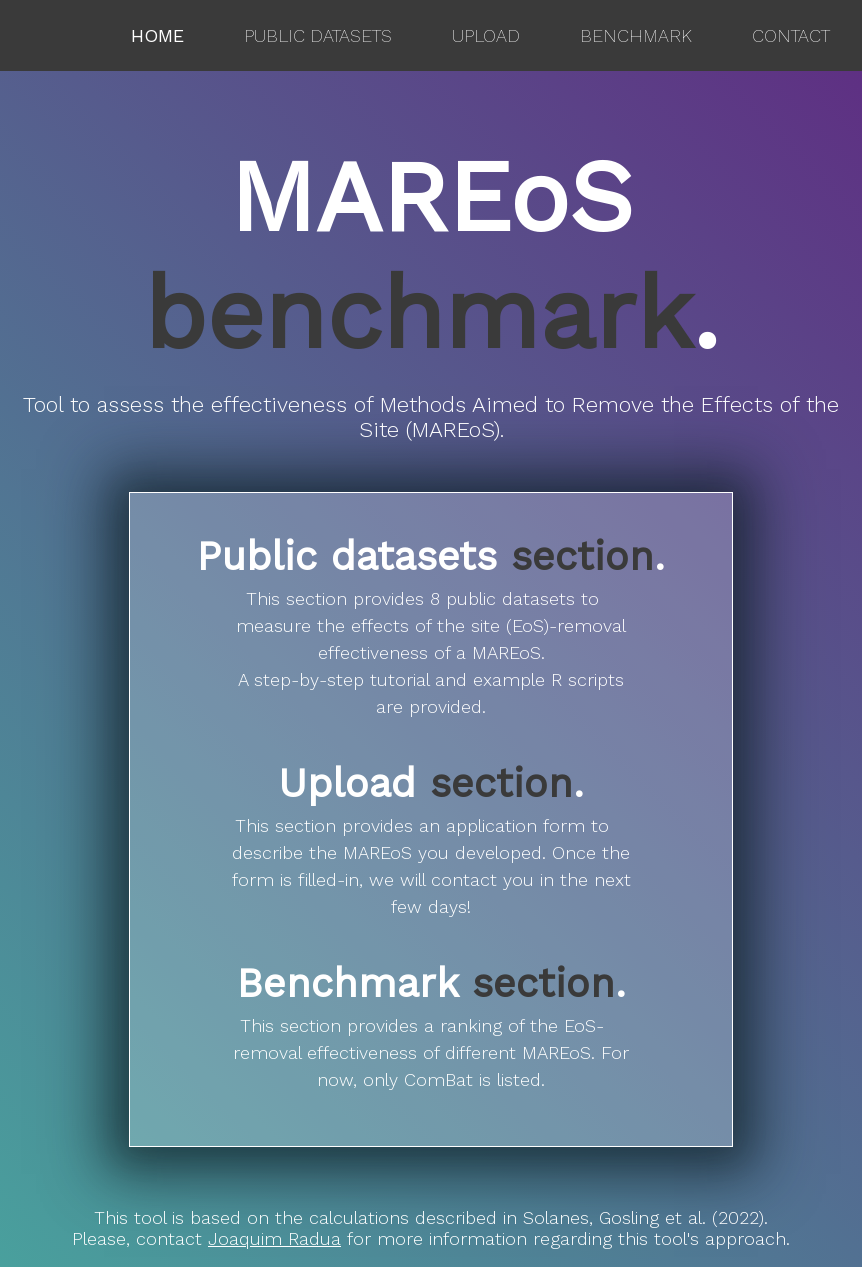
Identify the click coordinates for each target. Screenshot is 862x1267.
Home (157, 35)
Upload (486, 35)
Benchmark (636, 35)
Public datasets (318, 35)
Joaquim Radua (274, 1238)
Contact (791, 35)
